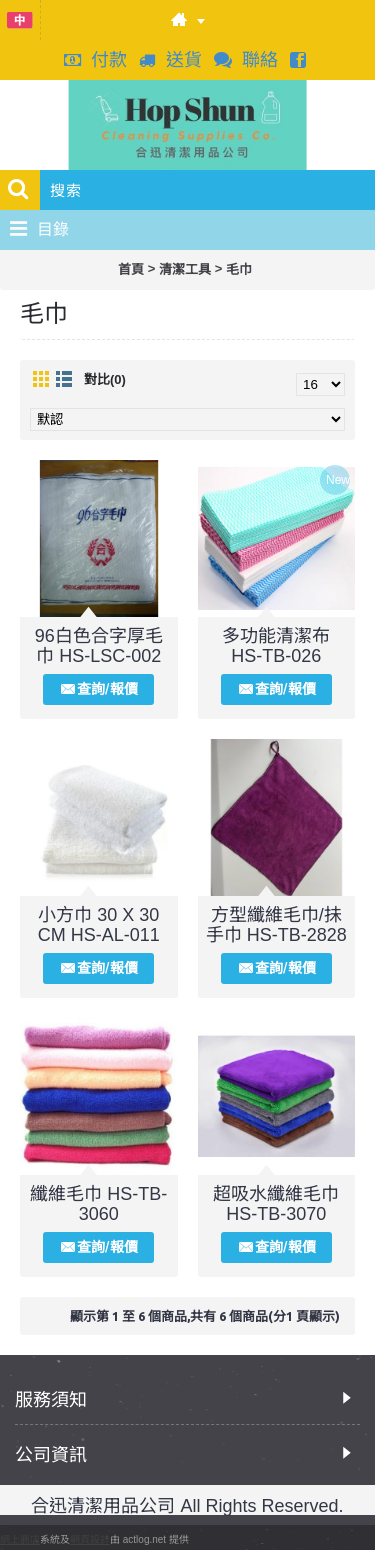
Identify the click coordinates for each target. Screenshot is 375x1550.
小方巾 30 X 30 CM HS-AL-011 (99, 925)
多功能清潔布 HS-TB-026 (276, 646)
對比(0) (105, 379)
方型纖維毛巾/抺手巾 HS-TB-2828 (276, 925)
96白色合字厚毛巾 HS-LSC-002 (99, 646)
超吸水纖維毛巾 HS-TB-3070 (276, 1204)
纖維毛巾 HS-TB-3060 (98, 1204)
